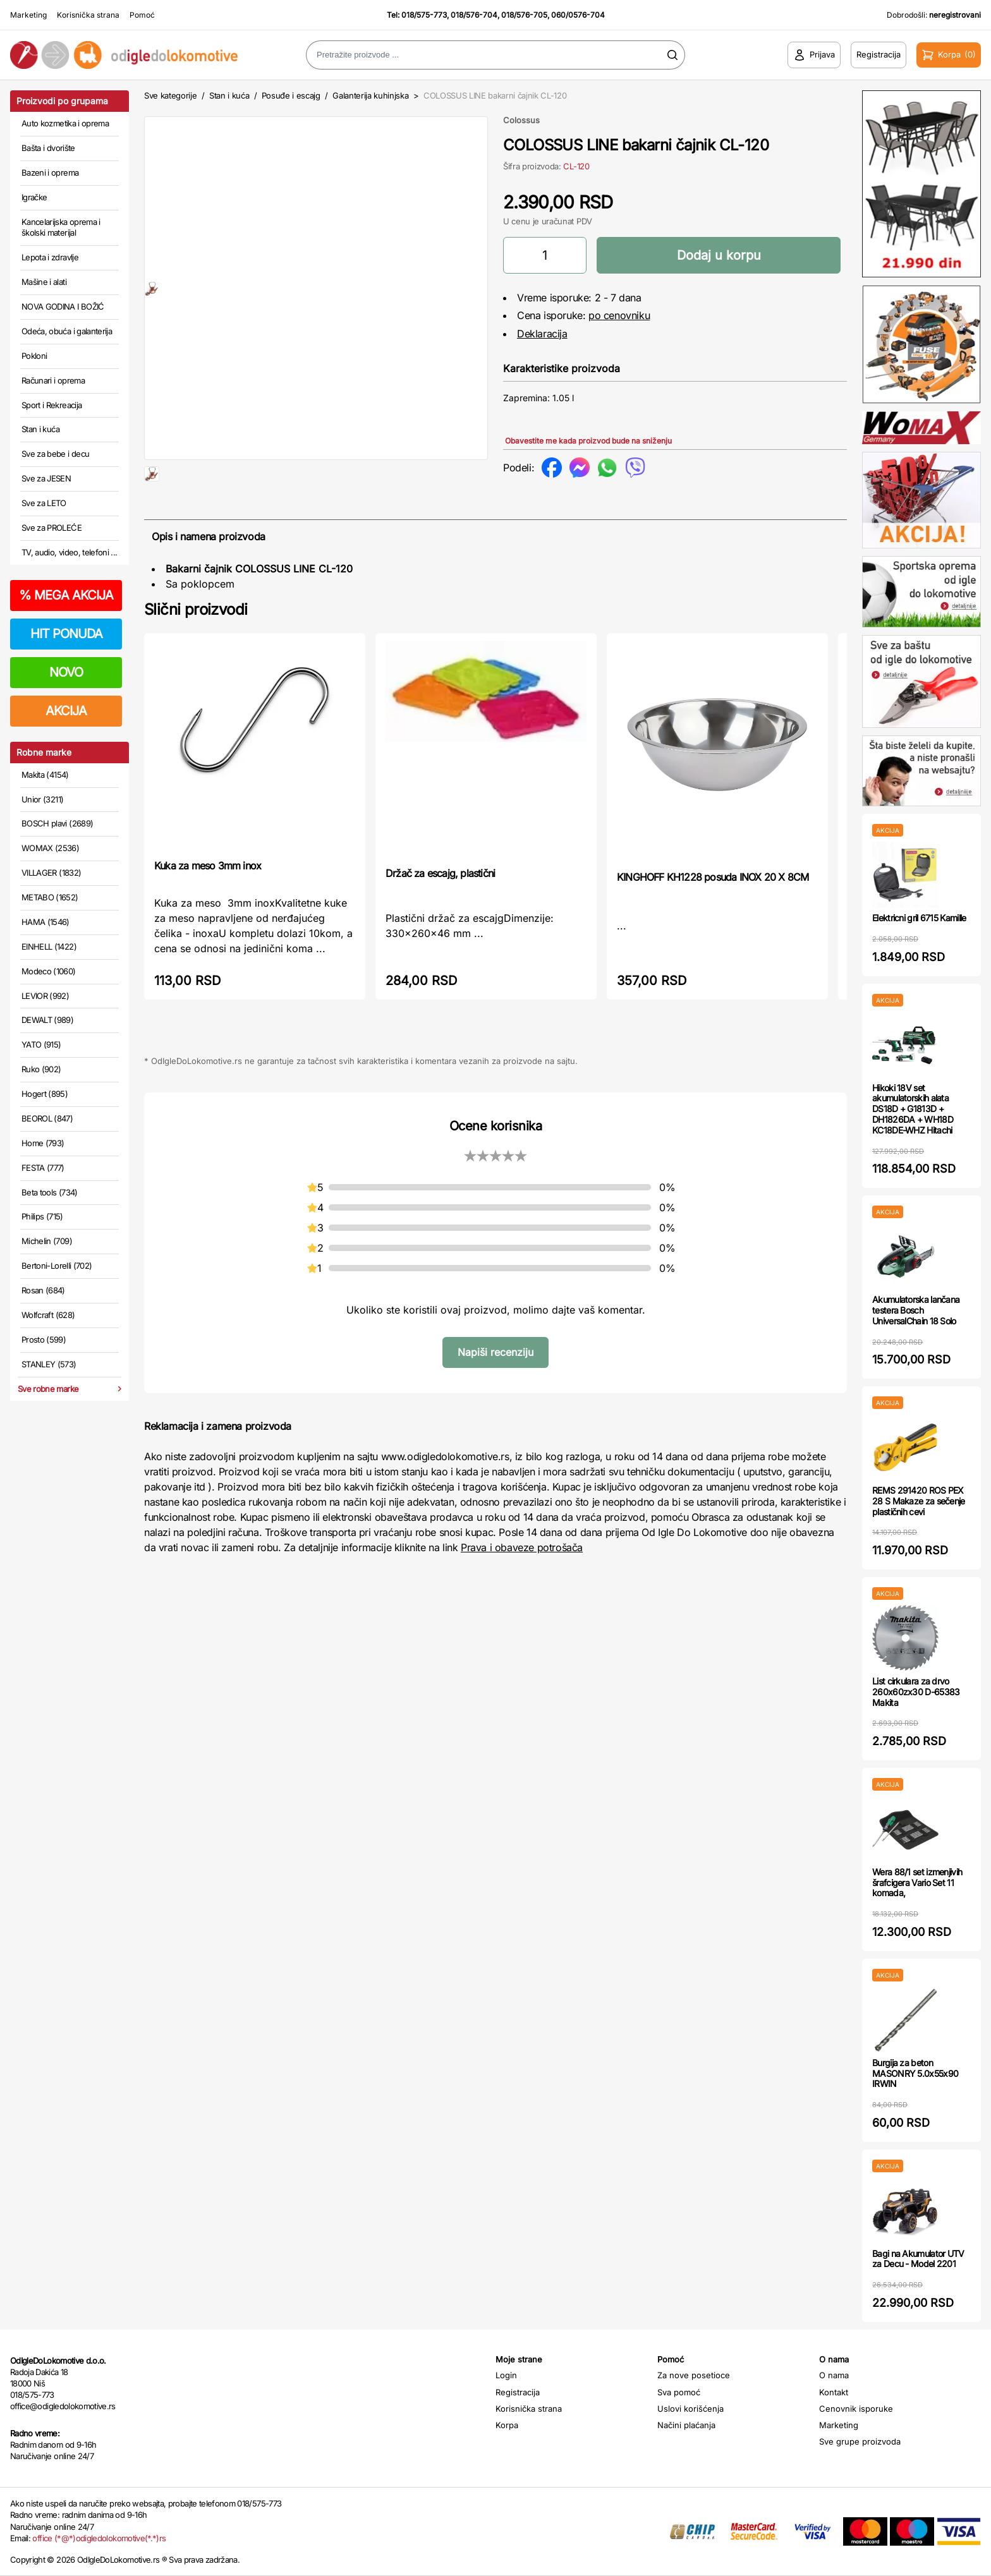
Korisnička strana (88, 15)
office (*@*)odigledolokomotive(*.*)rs (99, 2538)
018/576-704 (474, 15)
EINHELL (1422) (48, 946)
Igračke (34, 197)
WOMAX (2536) (50, 848)
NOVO (66, 672)
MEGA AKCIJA (66, 595)
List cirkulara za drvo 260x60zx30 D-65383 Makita (915, 1692)
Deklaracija (542, 333)
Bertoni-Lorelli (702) (56, 1266)
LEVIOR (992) (45, 996)
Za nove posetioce (693, 2375)
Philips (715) (42, 1216)
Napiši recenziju (495, 1392)
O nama (834, 2375)
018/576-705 (524, 15)
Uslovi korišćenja (690, 2409)
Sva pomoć (678, 2392)
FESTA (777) (42, 1168)
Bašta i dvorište (48, 148)
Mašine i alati (43, 282)
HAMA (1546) (45, 922)
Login (506, 2375)
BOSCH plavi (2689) (57, 823)
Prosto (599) (43, 1339)
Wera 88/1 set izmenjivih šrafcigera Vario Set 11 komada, (917, 1882)
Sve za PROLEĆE (51, 528)
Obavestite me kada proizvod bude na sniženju (588, 440)
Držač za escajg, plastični (440, 913)
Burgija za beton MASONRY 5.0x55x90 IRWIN (915, 2073)
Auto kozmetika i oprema (65, 123)
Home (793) (42, 1143)
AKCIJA (66, 710)
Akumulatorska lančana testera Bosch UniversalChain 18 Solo (915, 1310)
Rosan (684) (43, 1290)
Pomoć (142, 15)
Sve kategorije (170, 95)
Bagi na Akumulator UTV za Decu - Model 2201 (918, 2259)
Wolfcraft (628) (48, 1315)
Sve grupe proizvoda (860, 2441)
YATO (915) (41, 1044)
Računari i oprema (53, 380)
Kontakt (833, 2392)
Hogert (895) (44, 1094)
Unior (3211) (42, 799)
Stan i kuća (40, 429)
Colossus (521, 120)
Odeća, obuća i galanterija (66, 331)
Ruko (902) (41, 1069)
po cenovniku (619, 315)
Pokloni (34, 356)
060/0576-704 (578, 15)
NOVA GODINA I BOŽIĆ (62, 306)
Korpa (506, 2425)
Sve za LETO (43, 503)
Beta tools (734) (49, 1192)
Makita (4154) (45, 775)
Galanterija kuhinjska (370, 95)
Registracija (517, 2392)
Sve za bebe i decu (55, 454)
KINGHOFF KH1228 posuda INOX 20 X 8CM (712, 917)
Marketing (28, 15)
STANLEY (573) (48, 1364)
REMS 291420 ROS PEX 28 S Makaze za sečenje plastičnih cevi (918, 1501)
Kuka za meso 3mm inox (207, 906)
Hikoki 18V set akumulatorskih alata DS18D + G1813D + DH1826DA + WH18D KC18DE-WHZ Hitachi (912, 1108)
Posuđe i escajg (291, 95)
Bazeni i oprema (49, 172)
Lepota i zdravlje (49, 257)
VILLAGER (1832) (51, 873)
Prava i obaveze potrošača (522, 1587)
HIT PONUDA (66, 633)
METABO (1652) (49, 897)
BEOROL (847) (47, 1118)
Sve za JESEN (46, 478)
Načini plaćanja (686, 2425)
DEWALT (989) (47, 1020)
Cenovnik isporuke (856, 2409)
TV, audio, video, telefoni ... (69, 552)
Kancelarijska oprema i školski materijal (60, 227)
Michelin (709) (46, 1241)
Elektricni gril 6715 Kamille (919, 917)
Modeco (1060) (48, 971)
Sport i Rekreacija (51, 405)
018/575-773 (424, 15)
